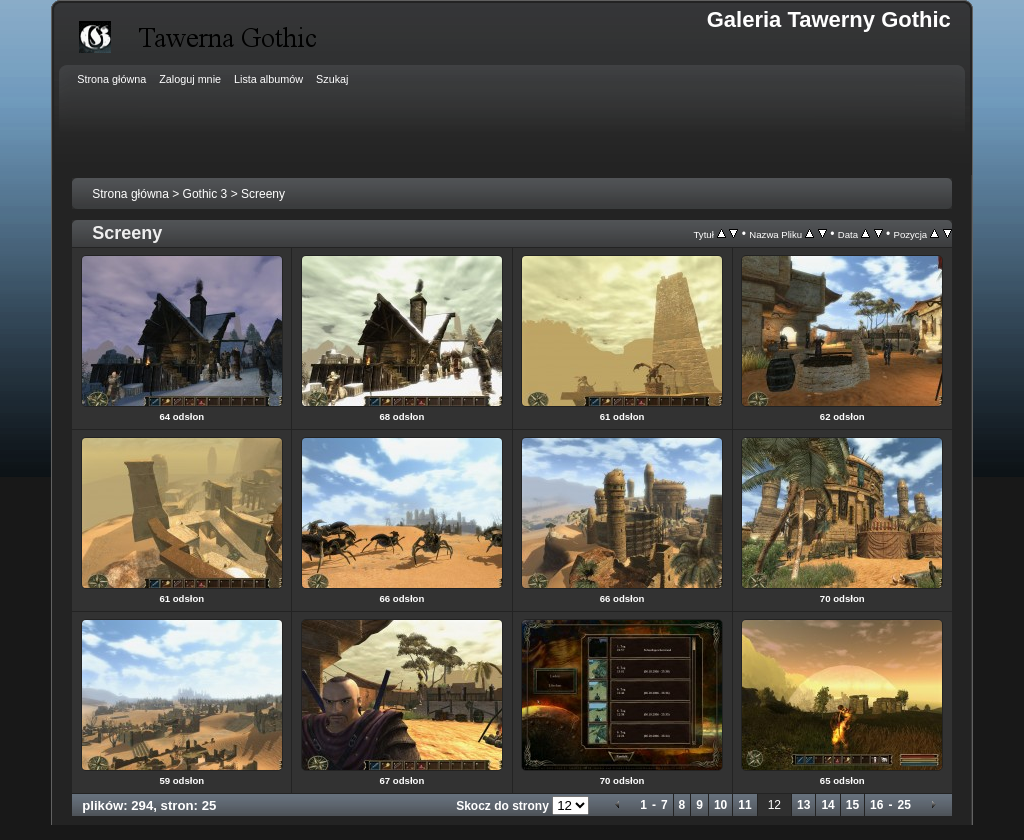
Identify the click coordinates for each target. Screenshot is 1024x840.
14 (827, 805)
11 (744, 805)
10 (720, 805)
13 (803, 805)
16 (876, 805)
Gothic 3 (205, 194)
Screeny (263, 194)
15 (852, 805)
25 (903, 805)
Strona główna (130, 194)
